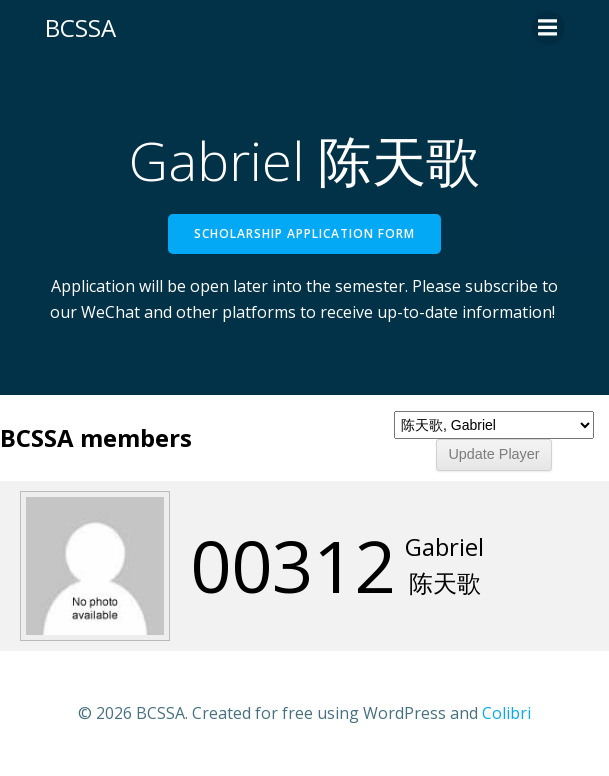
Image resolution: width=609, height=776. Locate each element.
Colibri (506, 713)
